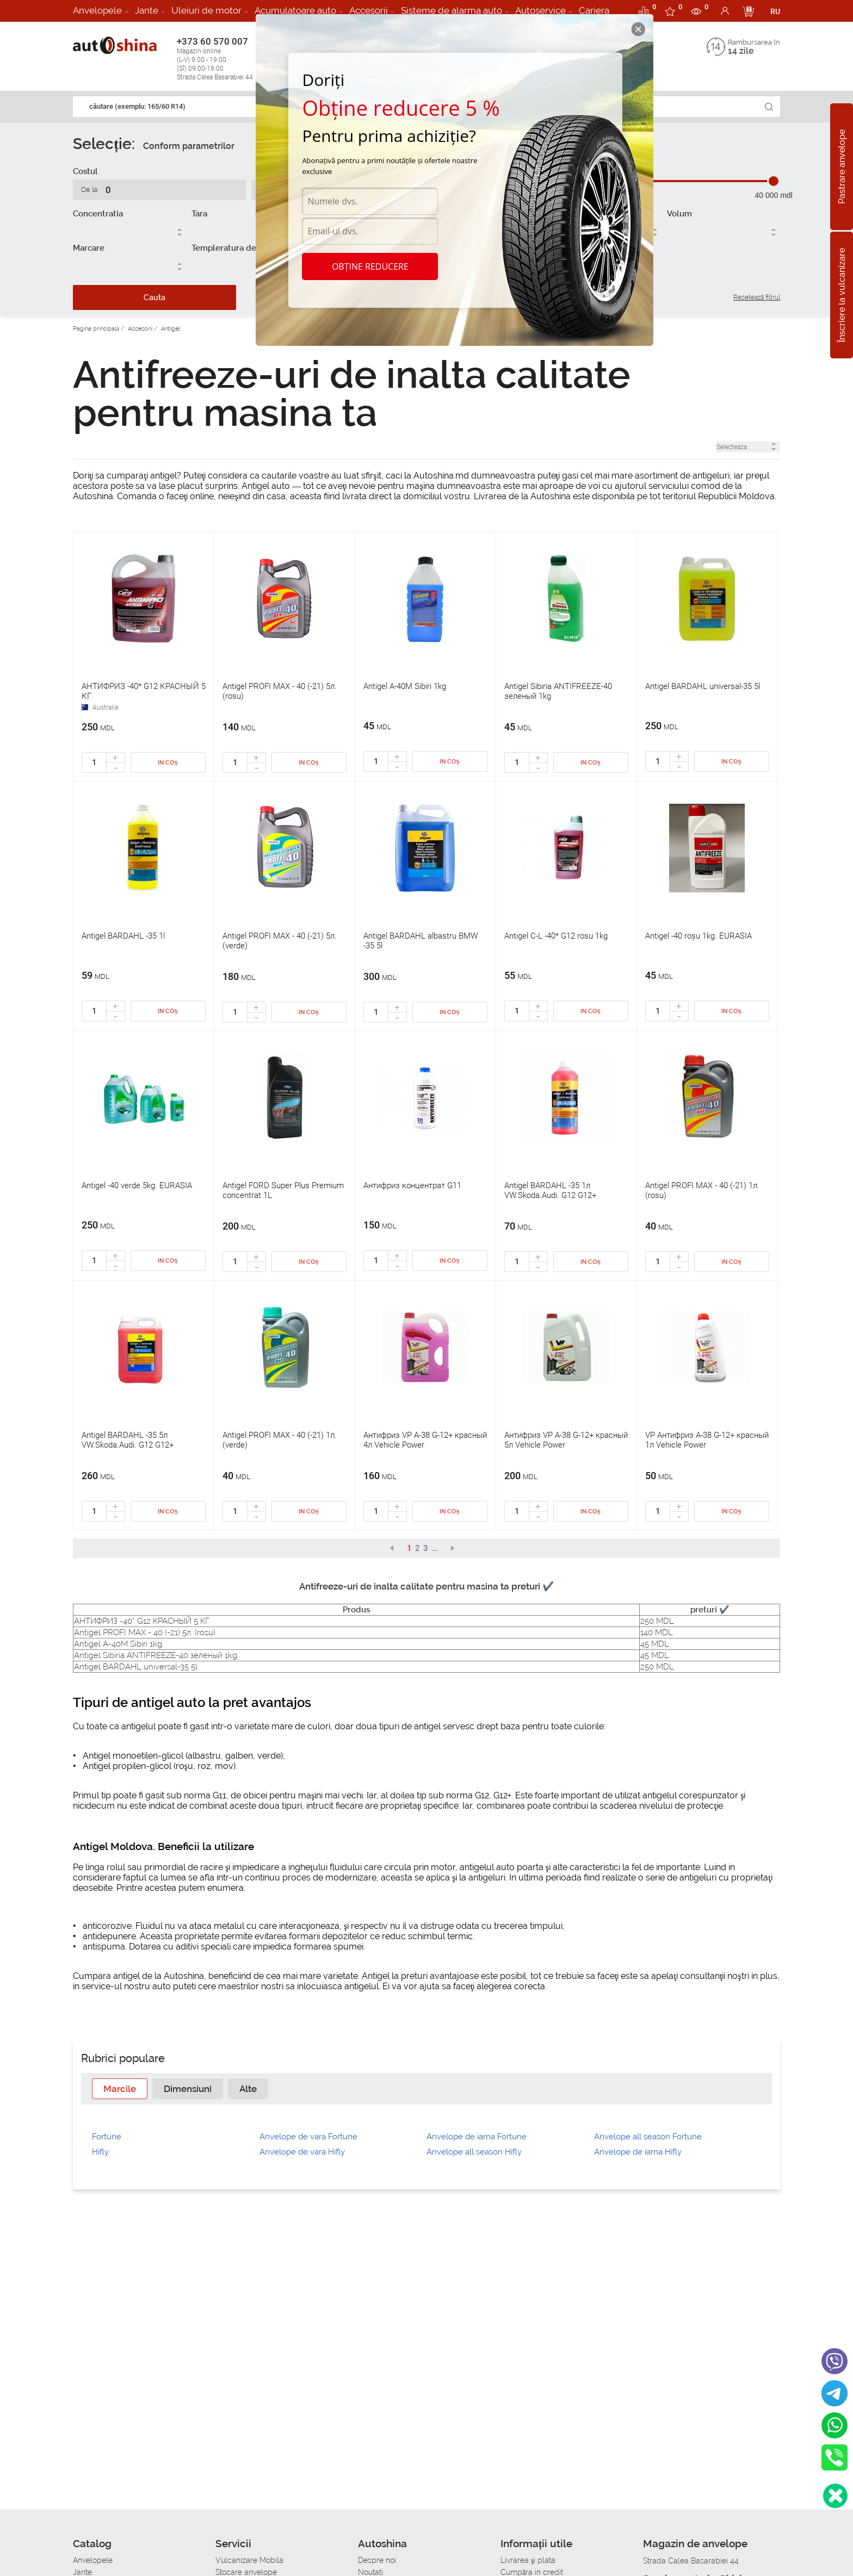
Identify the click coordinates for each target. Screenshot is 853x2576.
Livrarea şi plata (527, 2560)
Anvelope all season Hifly (474, 2152)
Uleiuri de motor (206, 10)
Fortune (106, 2137)
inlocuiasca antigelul (338, 1986)
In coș (167, 762)
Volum (679, 214)
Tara (199, 214)
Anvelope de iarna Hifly (638, 2152)
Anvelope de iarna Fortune (476, 2137)
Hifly (100, 2152)
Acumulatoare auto (295, 10)
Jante (146, 10)
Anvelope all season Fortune (648, 2137)
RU (775, 11)
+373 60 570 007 (226, 59)
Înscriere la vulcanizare (842, 294)
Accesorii (368, 10)
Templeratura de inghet (237, 248)
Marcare (88, 248)
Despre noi (377, 2560)
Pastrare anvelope (842, 166)
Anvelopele (97, 10)
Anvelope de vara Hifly (302, 2152)
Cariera (594, 10)
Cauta (154, 297)
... (434, 1548)
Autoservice (540, 10)
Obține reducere (370, 266)
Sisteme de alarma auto (451, 10)
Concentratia (98, 214)
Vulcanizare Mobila (249, 2560)
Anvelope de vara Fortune (308, 2137)
